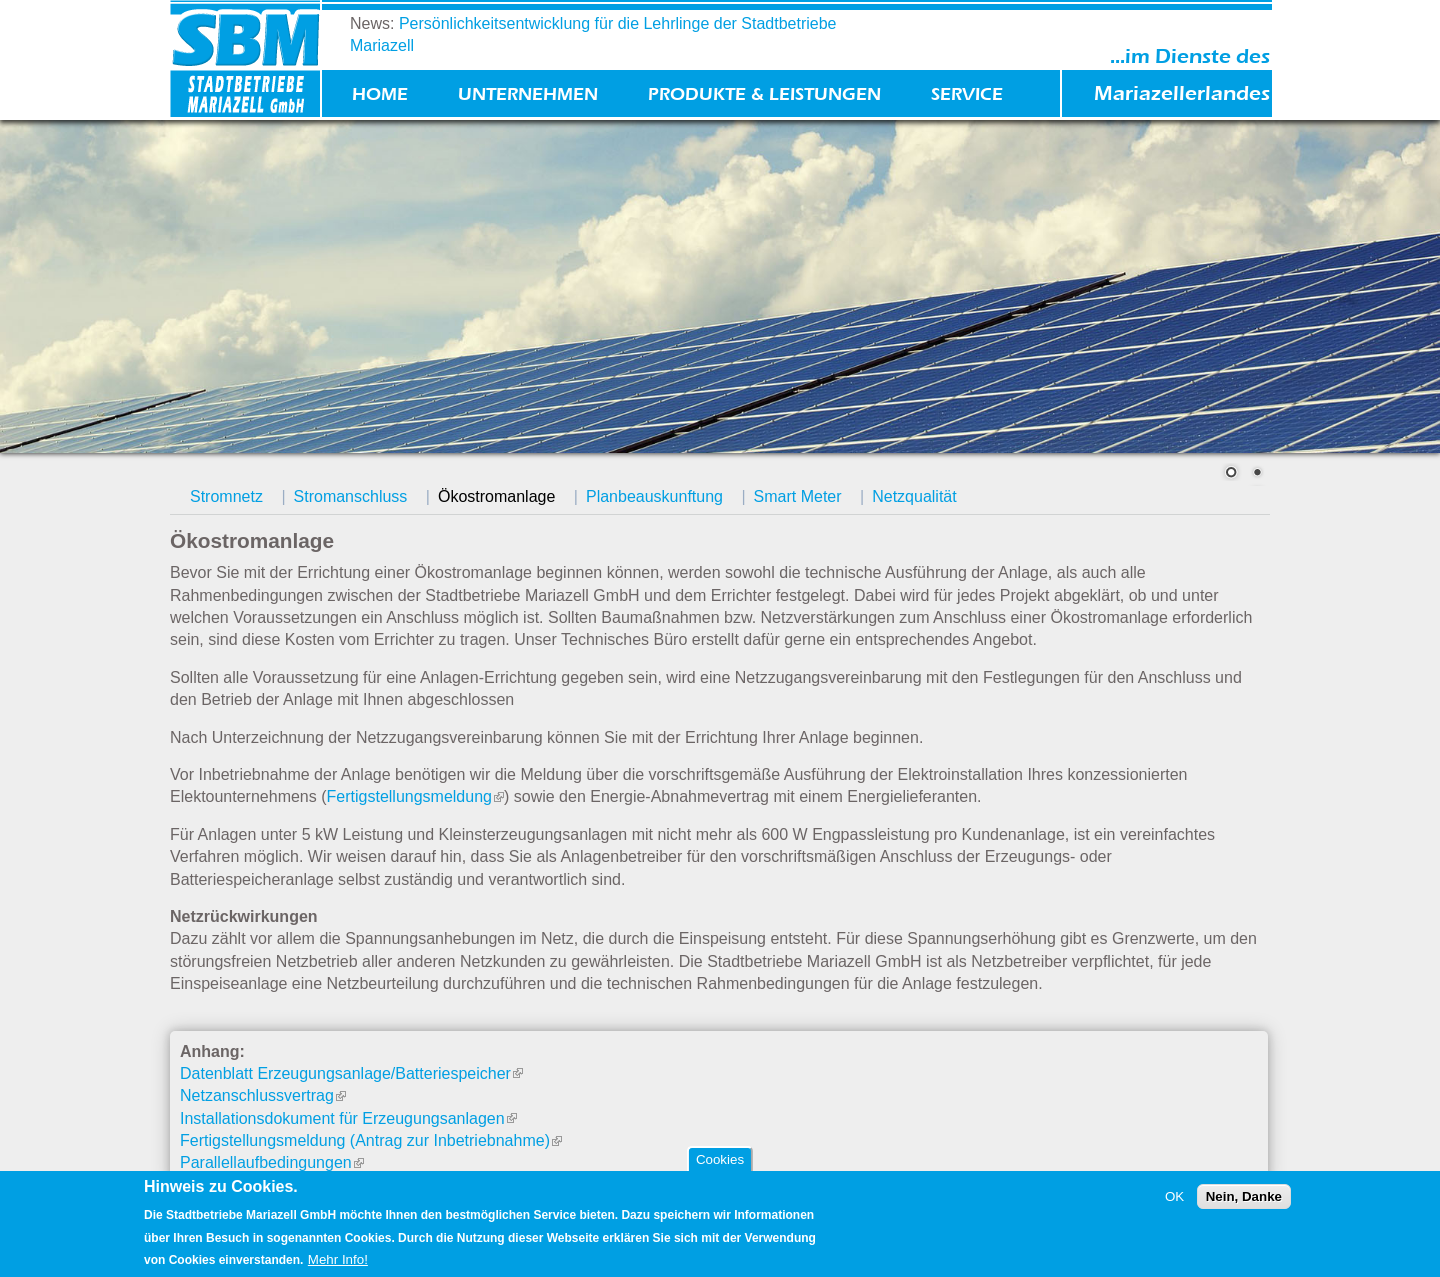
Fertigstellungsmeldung (415, 796)
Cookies (720, 1159)
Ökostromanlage (496, 496)
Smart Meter (798, 496)
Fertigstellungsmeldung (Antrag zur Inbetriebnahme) (371, 1140)
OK (1174, 1196)
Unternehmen (528, 94)
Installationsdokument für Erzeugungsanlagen (348, 1118)
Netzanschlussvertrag (263, 1095)
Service (967, 94)
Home (380, 94)
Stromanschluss (351, 496)
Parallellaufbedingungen (272, 1162)
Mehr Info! (338, 1259)
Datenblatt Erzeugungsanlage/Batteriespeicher (351, 1073)
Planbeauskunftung (654, 496)
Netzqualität (914, 496)
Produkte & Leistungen (764, 94)
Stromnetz (226, 496)
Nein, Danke (1244, 1196)
